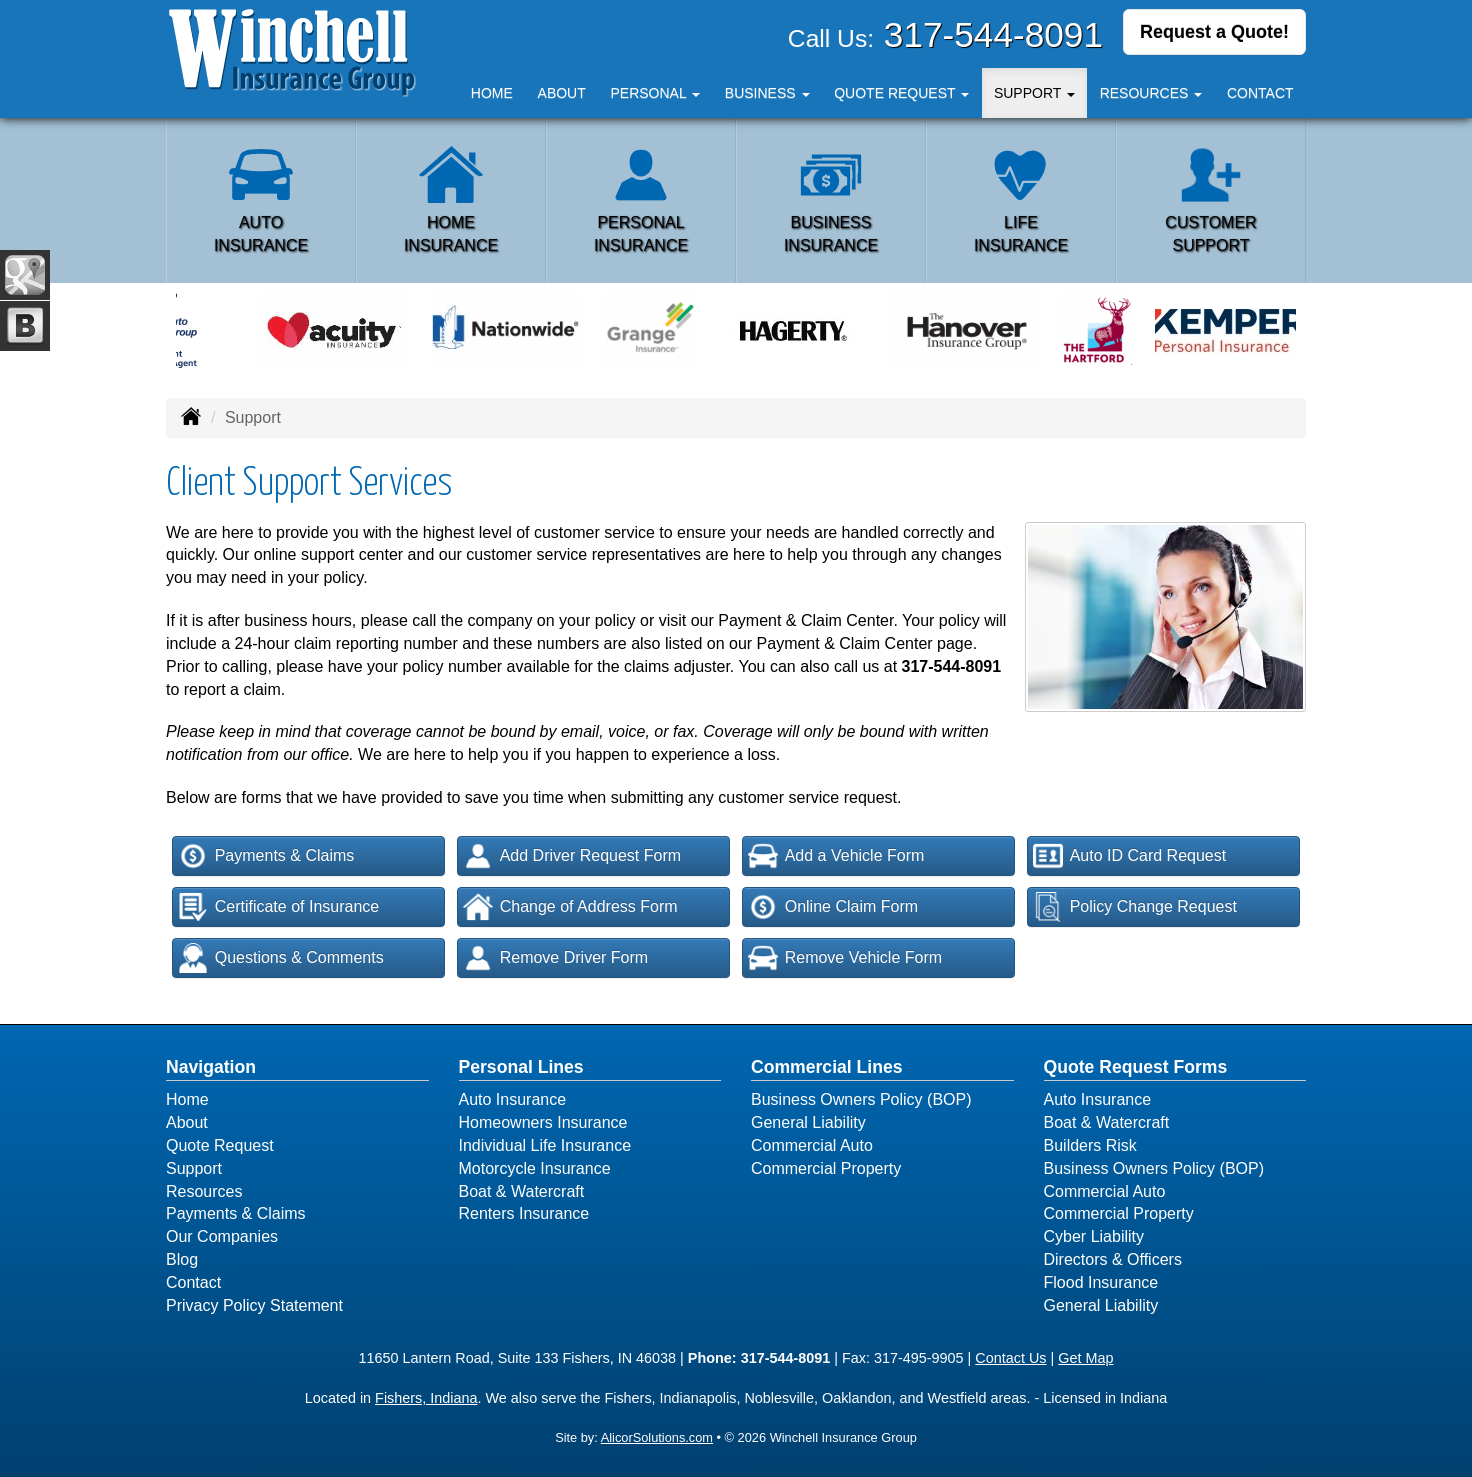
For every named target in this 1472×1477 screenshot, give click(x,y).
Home (492, 93)
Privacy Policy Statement (254, 1305)
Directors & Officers (1113, 1259)
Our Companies (222, 1236)
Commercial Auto (812, 1145)
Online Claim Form (833, 907)
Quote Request (220, 1145)
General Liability (808, 1122)
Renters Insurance (524, 1213)
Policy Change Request (1135, 907)
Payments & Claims (266, 856)
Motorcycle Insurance (535, 1168)
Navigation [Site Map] (211, 1067)
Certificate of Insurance (279, 907)
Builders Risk (1090, 1145)
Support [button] (1034, 93)
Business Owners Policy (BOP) (861, 1099)
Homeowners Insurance (543, 1122)
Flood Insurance (1101, 1282)
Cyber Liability (1094, 1236)
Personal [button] (655, 93)
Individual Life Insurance (545, 1145)
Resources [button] (1151, 93)
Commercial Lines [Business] (827, 1067)
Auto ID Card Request (1130, 856)
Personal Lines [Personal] (521, 1067)
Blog (182, 1259)
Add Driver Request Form (572, 856)
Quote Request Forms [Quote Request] (1136, 1067)
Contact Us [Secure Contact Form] (1010, 1358)
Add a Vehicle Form (836, 856)
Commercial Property (826, 1168)
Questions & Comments (281, 958)
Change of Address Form (570, 907)
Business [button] (767, 93)
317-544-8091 (993, 34)
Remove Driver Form (555, 958)
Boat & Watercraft (522, 1191)
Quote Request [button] (901, 93)
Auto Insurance (513, 1099)
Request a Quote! (1214, 33)
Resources (204, 1191)
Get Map (1085, 1358)
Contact (1260, 93)
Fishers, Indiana (426, 1398)
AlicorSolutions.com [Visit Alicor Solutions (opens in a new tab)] (657, 1437)
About (562, 93)
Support (194, 1168)
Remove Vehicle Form (845, 958)
